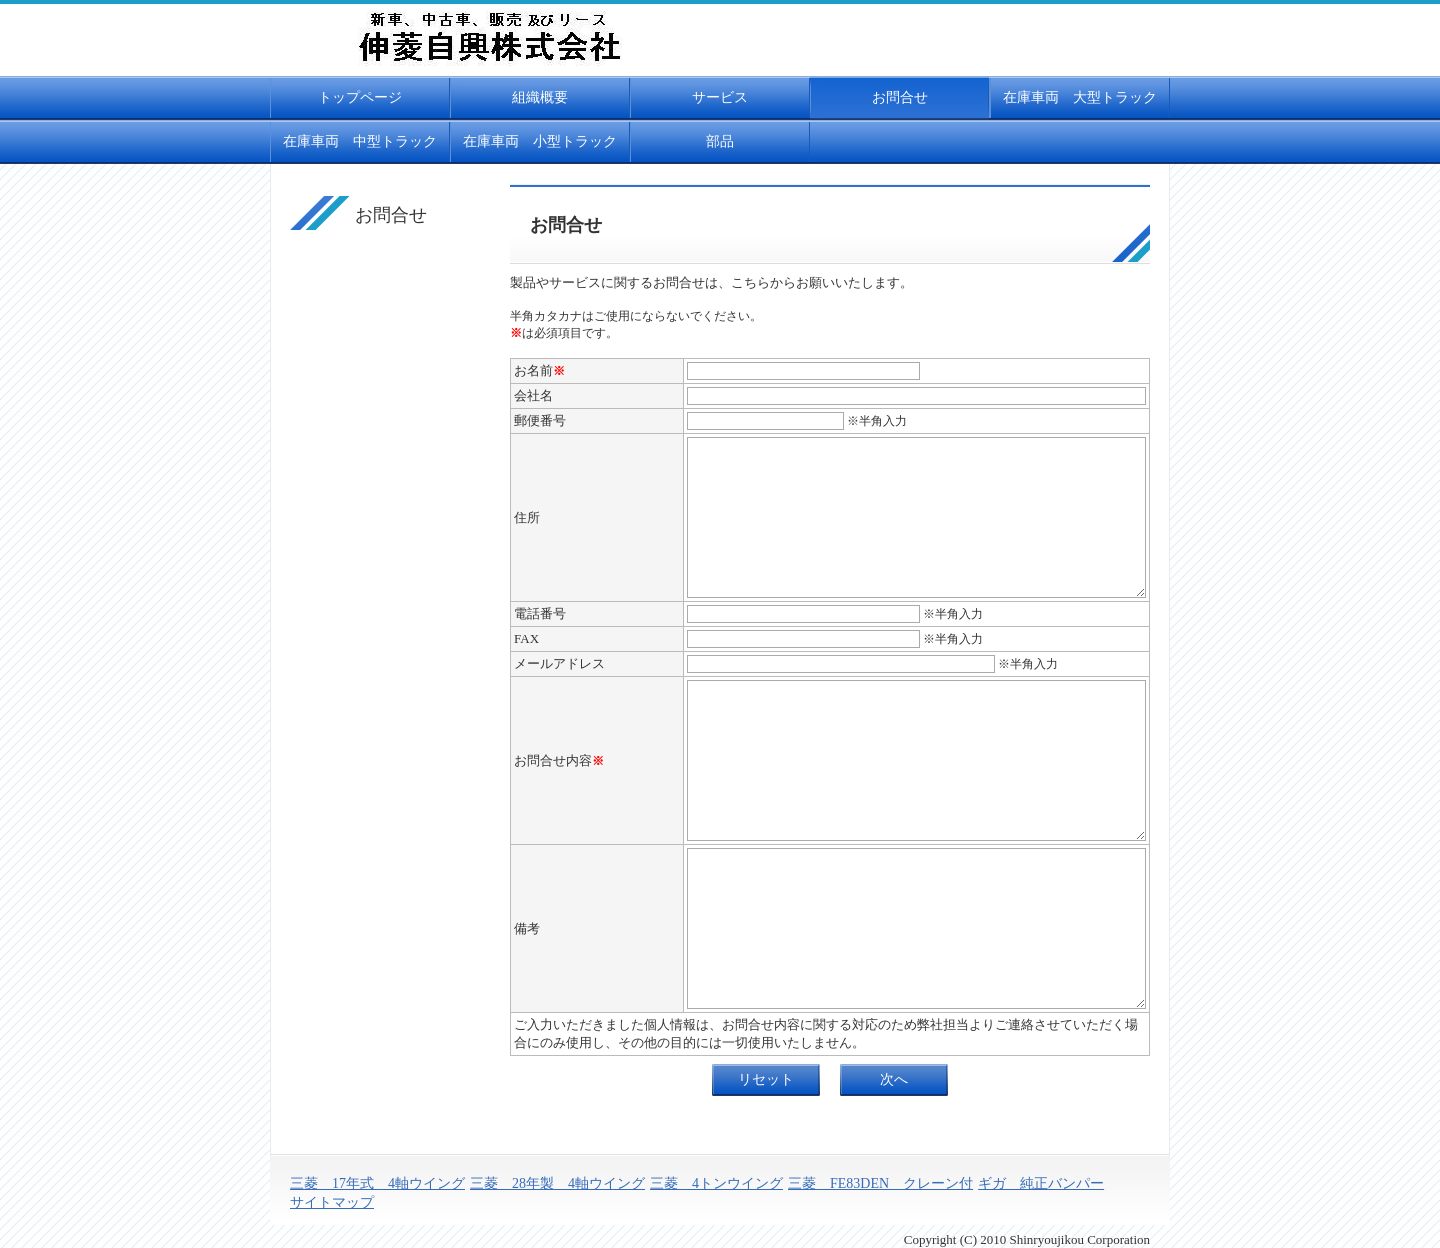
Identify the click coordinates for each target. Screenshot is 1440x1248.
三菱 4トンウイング (716, 1183)
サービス (720, 97)
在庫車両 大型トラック (1080, 97)
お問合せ (900, 97)
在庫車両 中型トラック (360, 141)
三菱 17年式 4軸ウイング (377, 1183)
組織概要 (540, 97)
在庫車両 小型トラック (540, 141)
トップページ (360, 97)
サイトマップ (332, 1202)
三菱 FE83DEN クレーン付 (880, 1183)
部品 (720, 141)
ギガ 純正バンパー (1041, 1183)
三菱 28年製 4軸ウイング (557, 1183)
